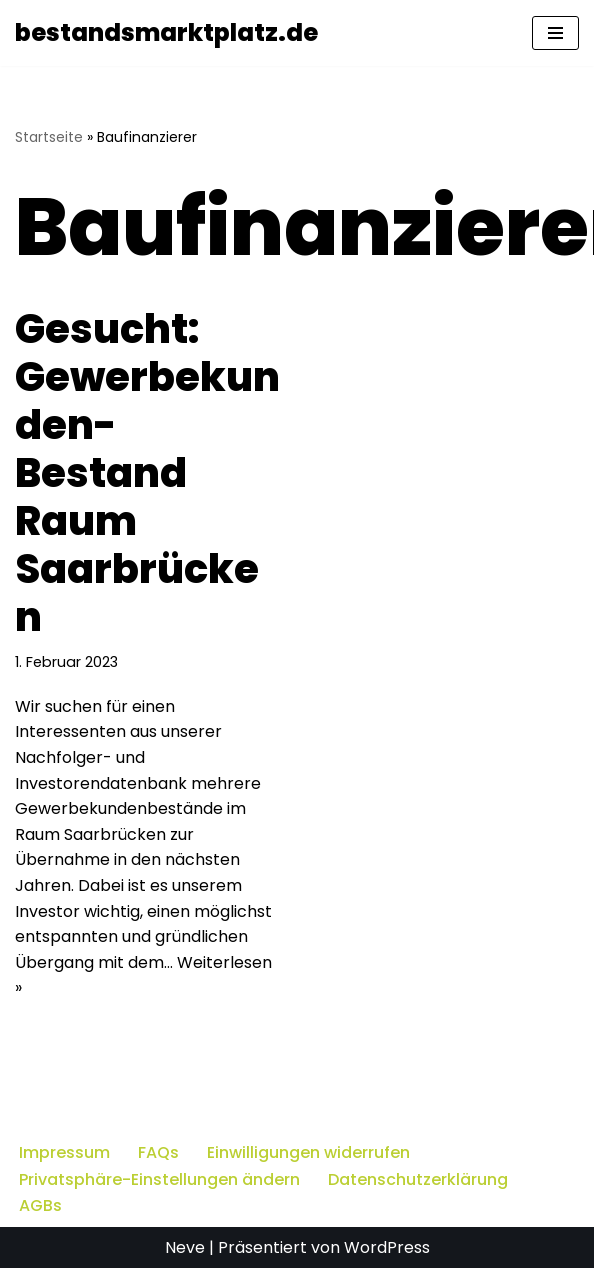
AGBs (40, 1205)
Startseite (49, 137)
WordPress (387, 1247)
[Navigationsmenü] (555, 33)
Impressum (64, 1152)
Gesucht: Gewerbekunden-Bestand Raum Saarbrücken (147, 473)
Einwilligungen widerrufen (308, 1152)
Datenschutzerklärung (418, 1179)
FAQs (158, 1152)
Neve (185, 1247)
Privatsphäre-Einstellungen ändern (159, 1179)
